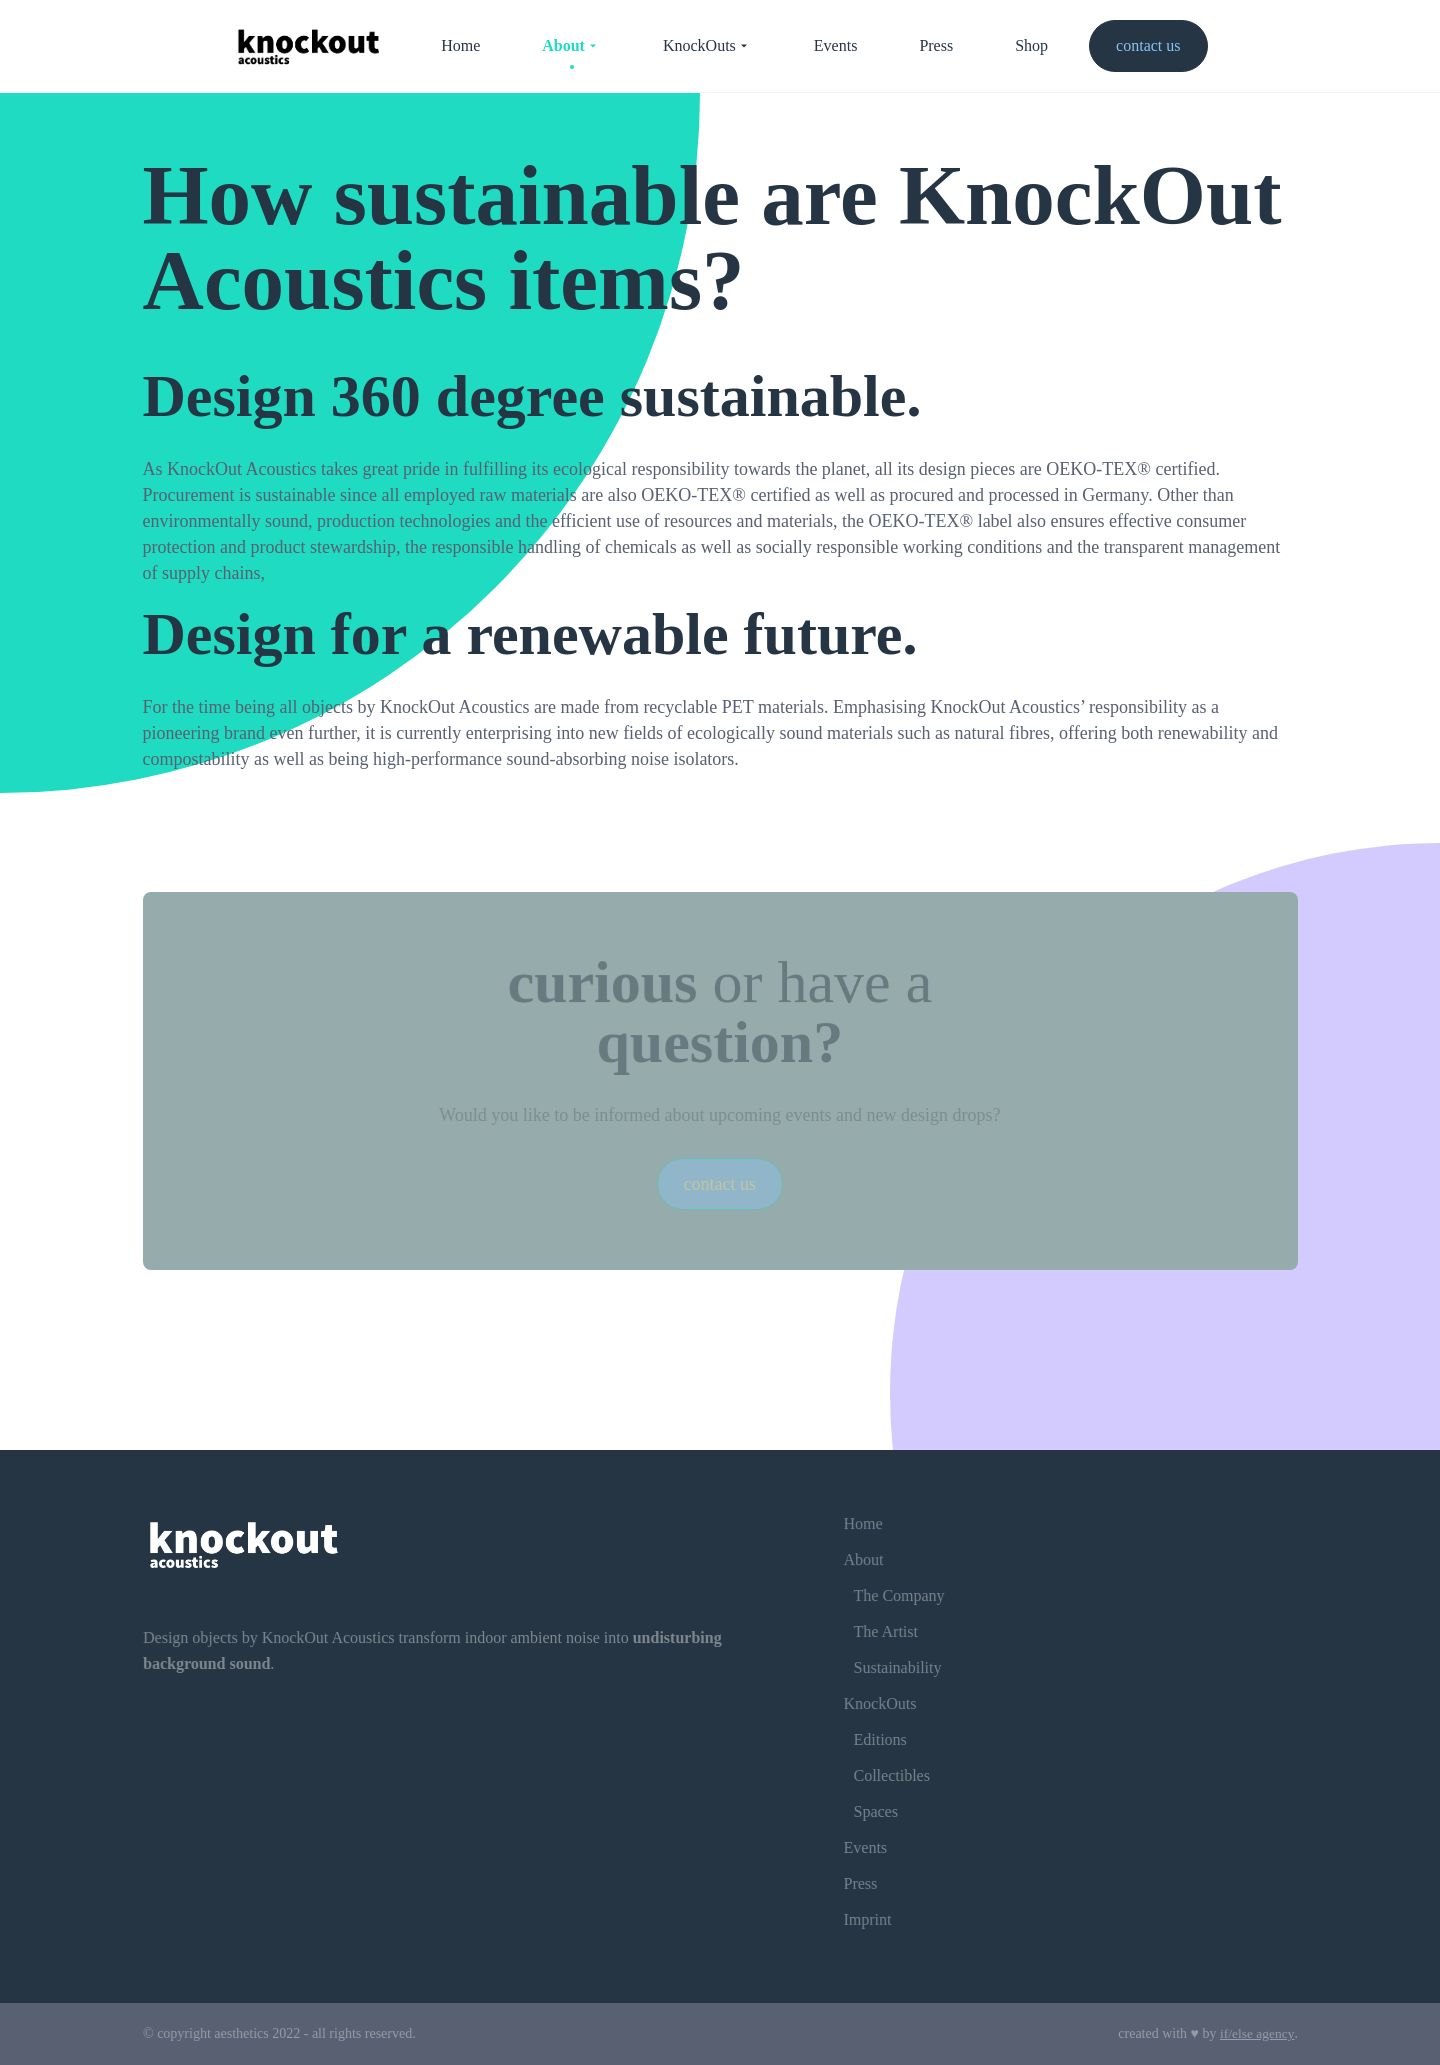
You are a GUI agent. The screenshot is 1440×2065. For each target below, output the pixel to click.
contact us (1148, 45)
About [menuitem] (571, 45)
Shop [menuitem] (1031, 45)
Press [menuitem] (936, 45)
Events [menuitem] (836, 45)
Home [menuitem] (460, 45)
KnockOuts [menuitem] (707, 45)
